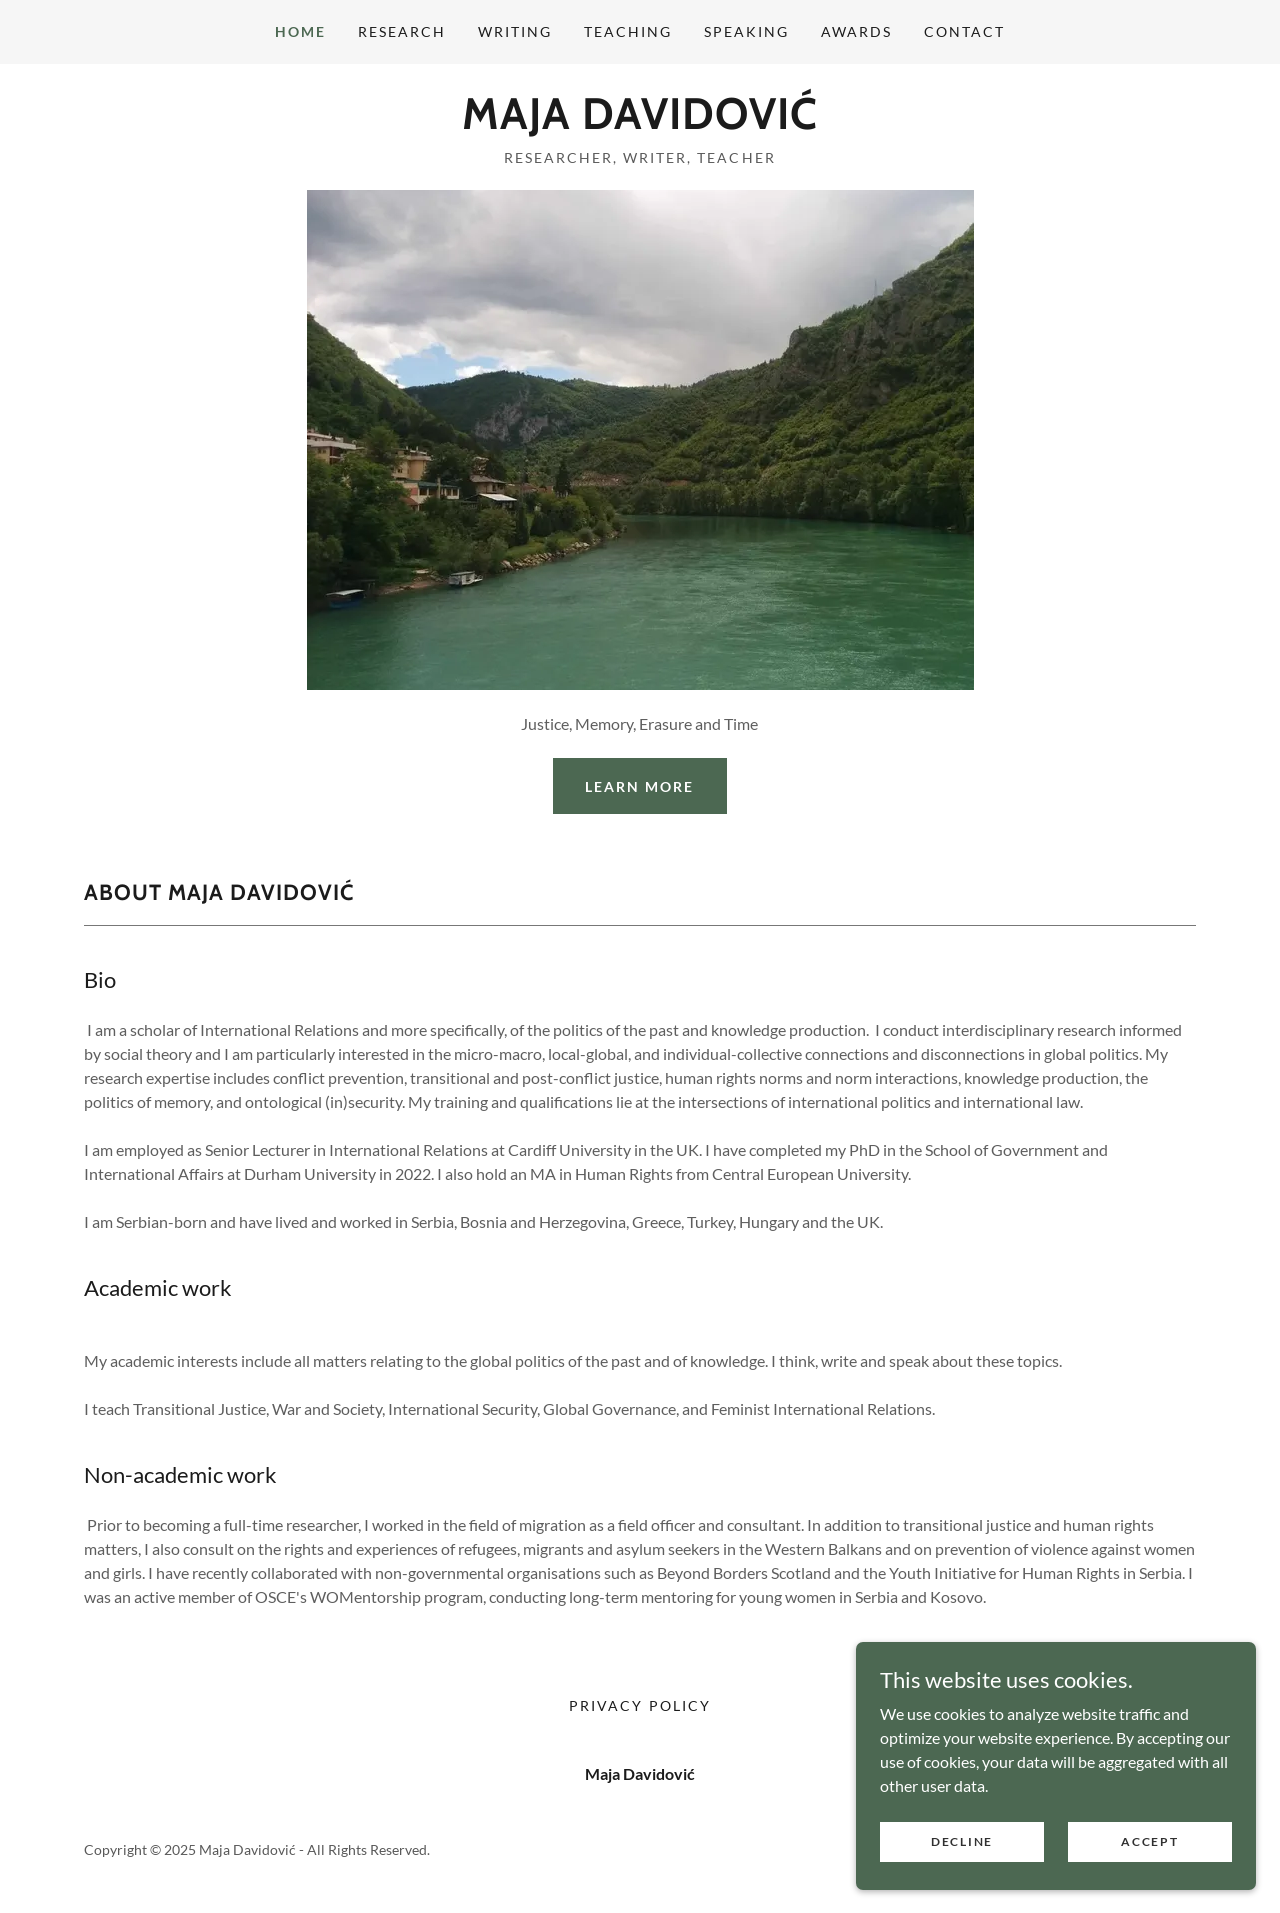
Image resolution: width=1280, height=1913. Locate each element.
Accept (1149, 1841)
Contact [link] (964, 31)
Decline (962, 1841)
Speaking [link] (746, 31)
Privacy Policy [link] (639, 1705)
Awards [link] (856, 31)
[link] (640, 122)
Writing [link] (515, 31)
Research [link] (402, 31)
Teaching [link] (628, 31)
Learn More (639, 786)
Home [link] (300, 31)
